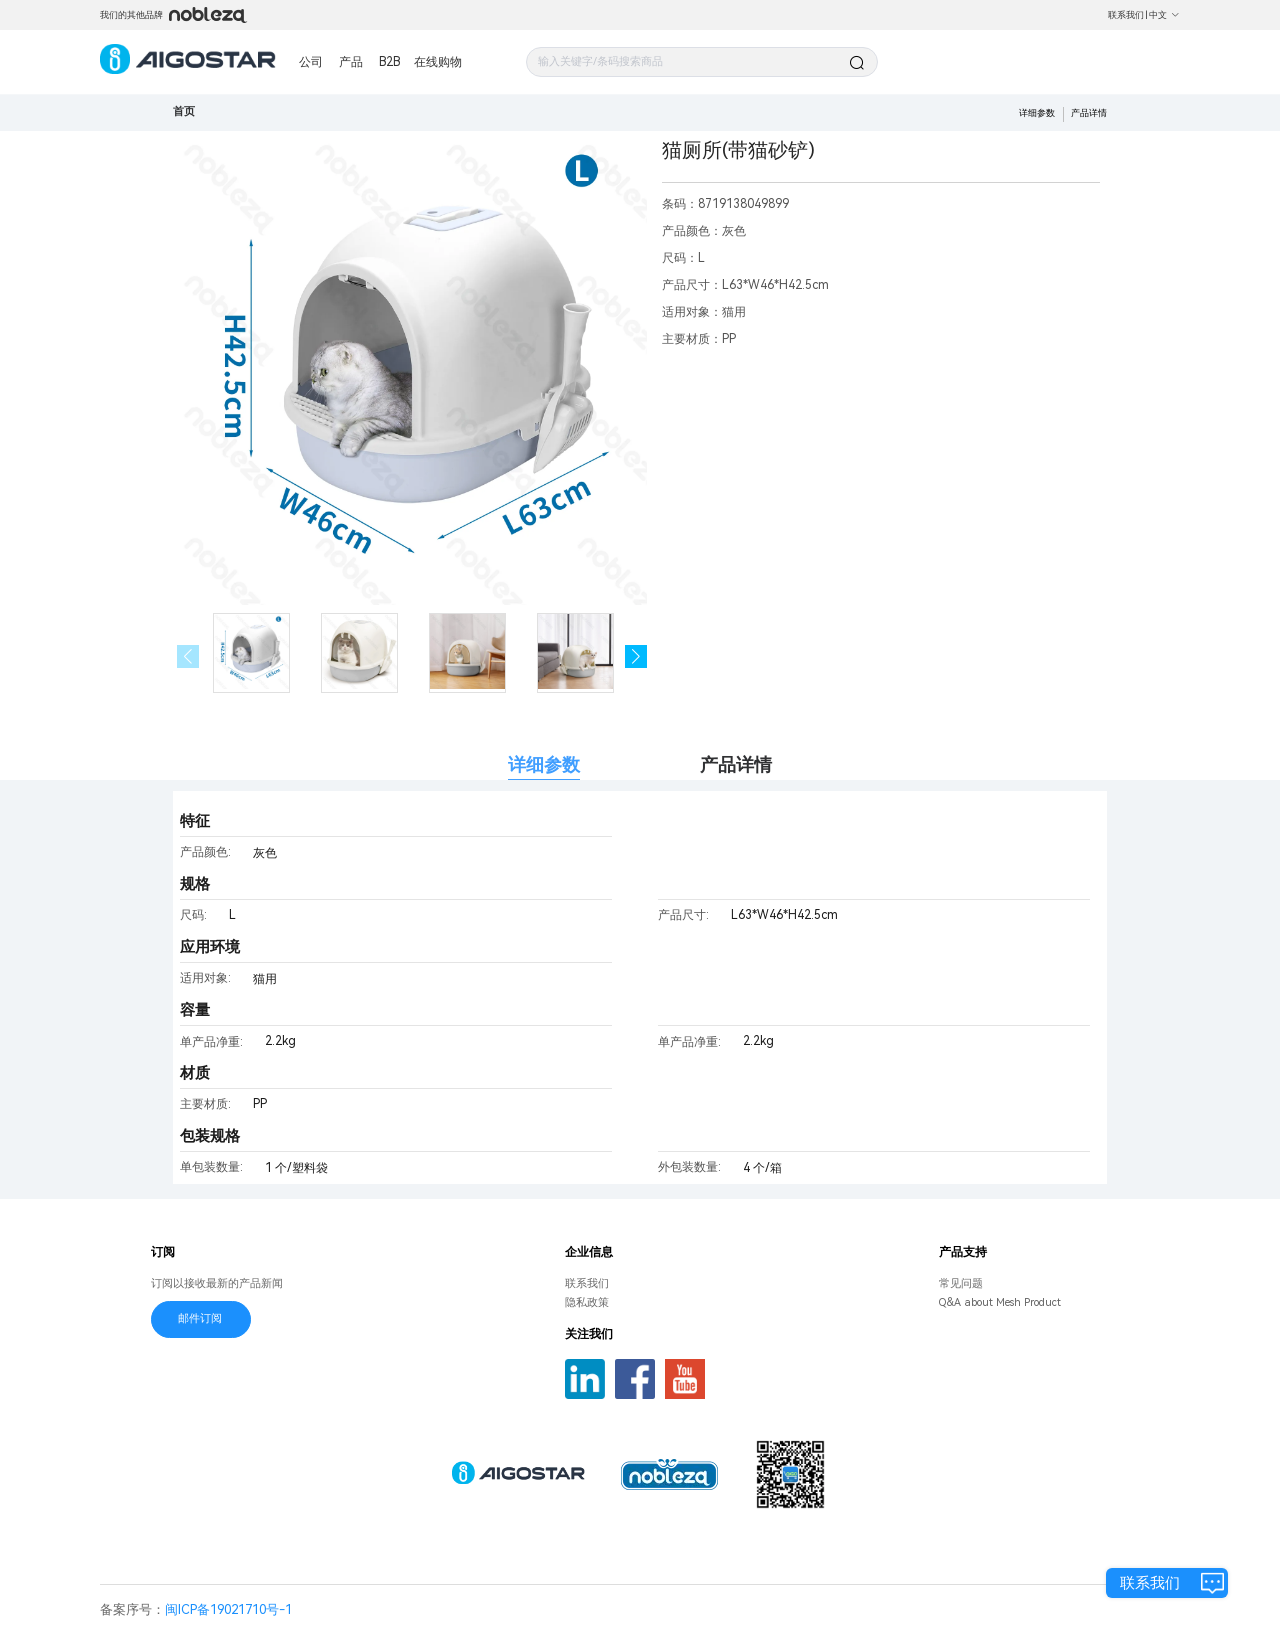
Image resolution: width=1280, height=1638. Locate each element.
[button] (636, 656)
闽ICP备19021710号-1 (228, 1609)
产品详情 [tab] (736, 764)
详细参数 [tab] (544, 764)
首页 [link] (184, 111)
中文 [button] (1164, 15)
